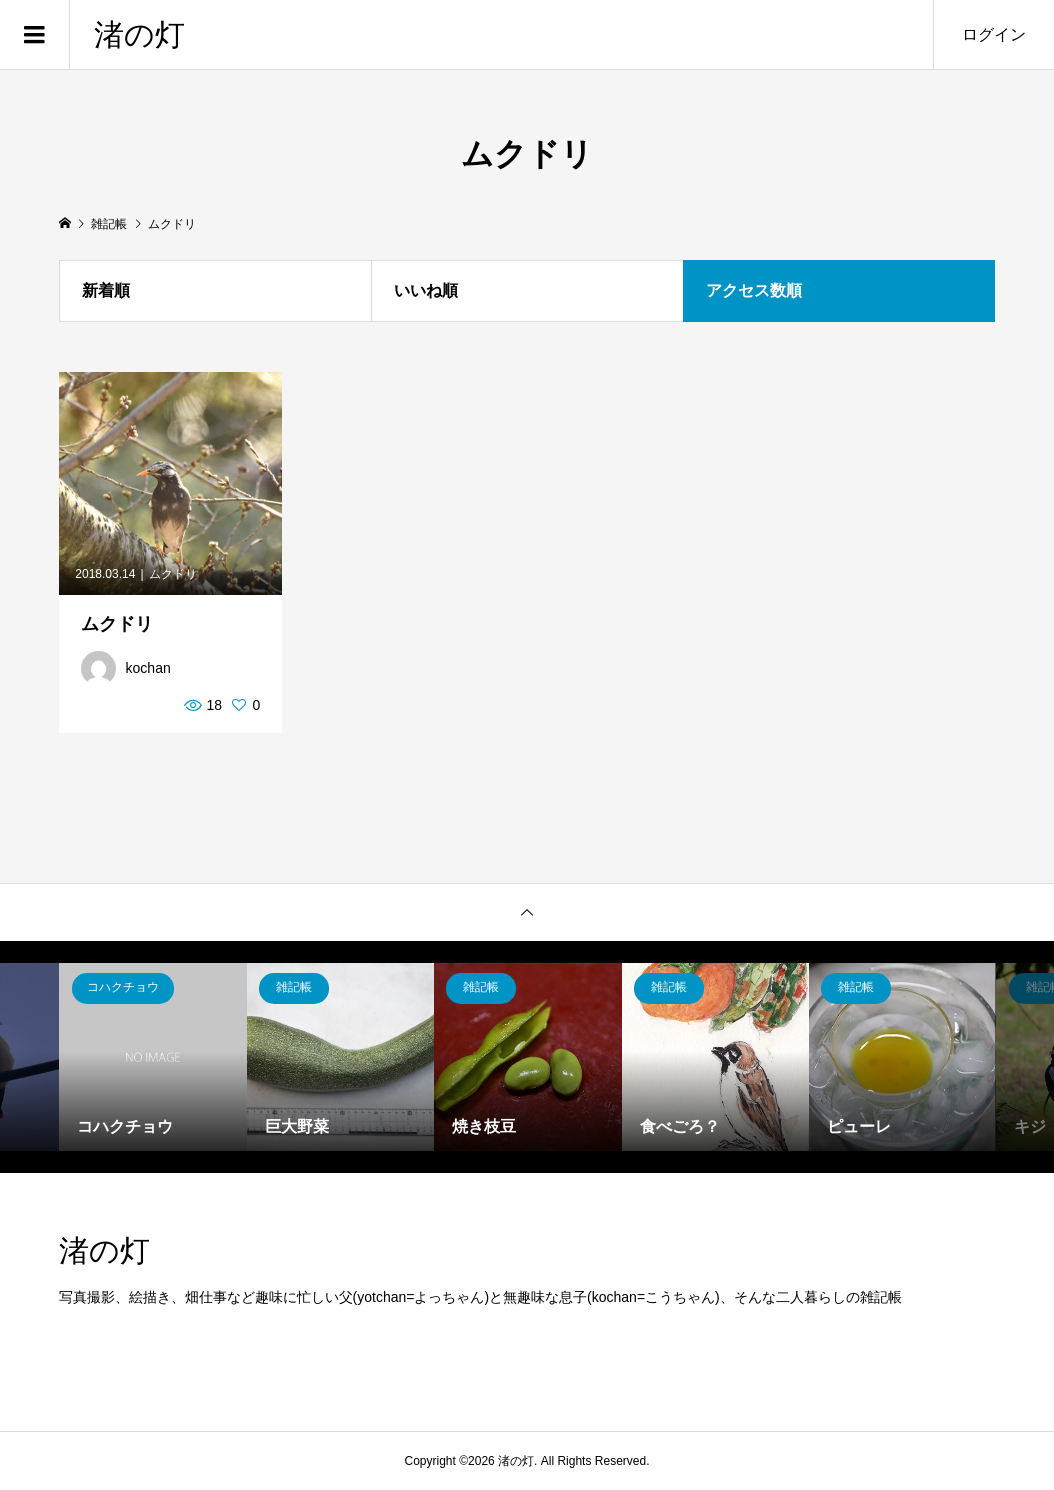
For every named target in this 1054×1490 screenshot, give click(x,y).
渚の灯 (139, 34)
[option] (152, 1056)
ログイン (994, 34)
